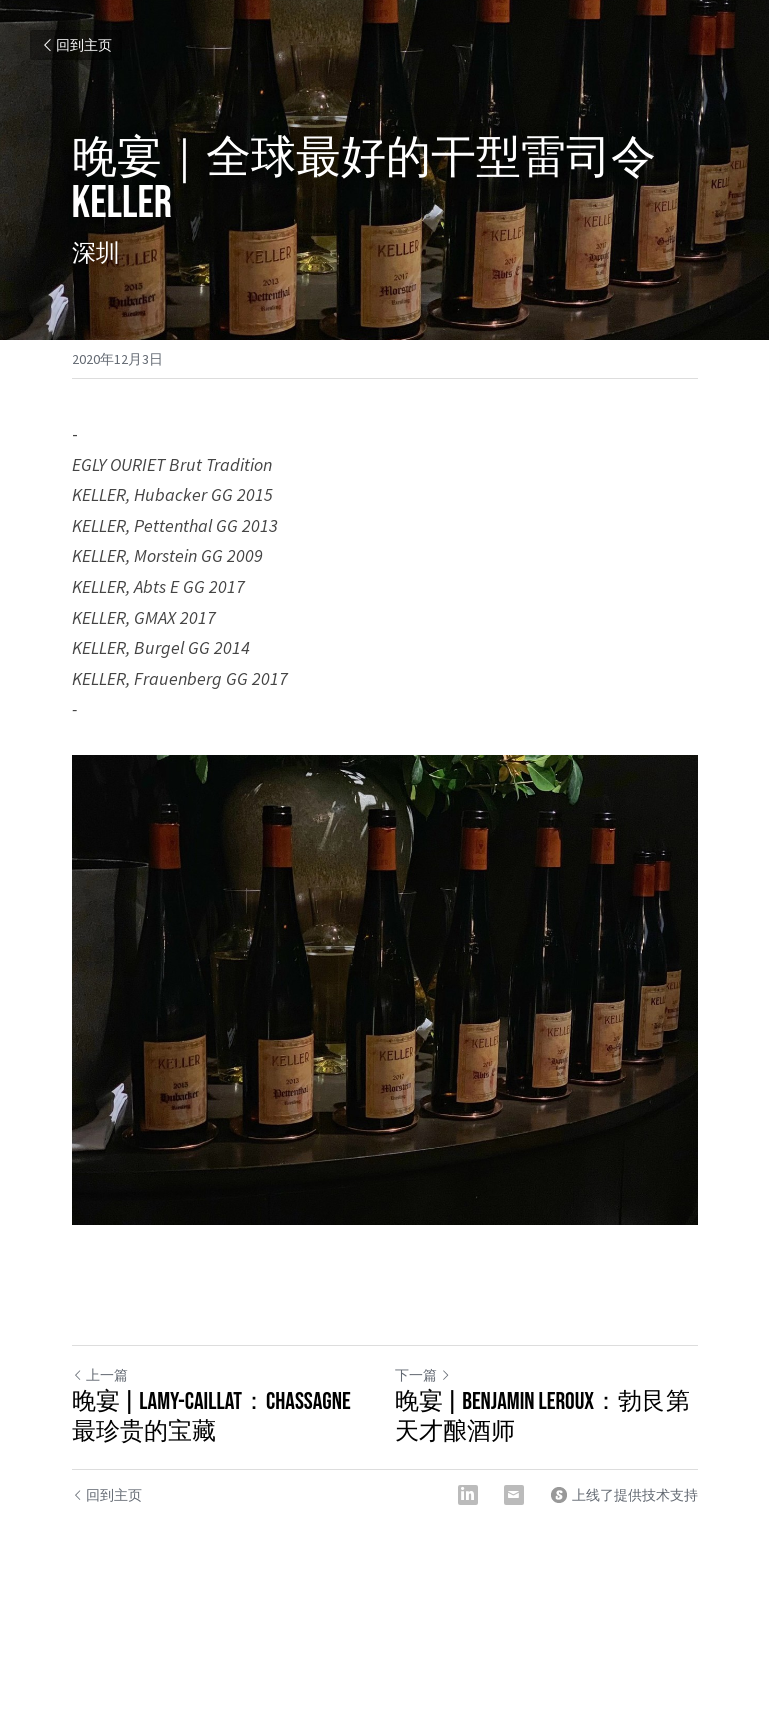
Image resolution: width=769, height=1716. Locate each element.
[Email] (514, 1495)
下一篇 (423, 1375)
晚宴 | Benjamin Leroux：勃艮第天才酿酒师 (543, 1416)
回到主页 (76, 45)
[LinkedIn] (468, 1495)
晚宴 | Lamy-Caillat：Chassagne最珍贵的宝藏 (211, 1416)
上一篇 (100, 1375)
